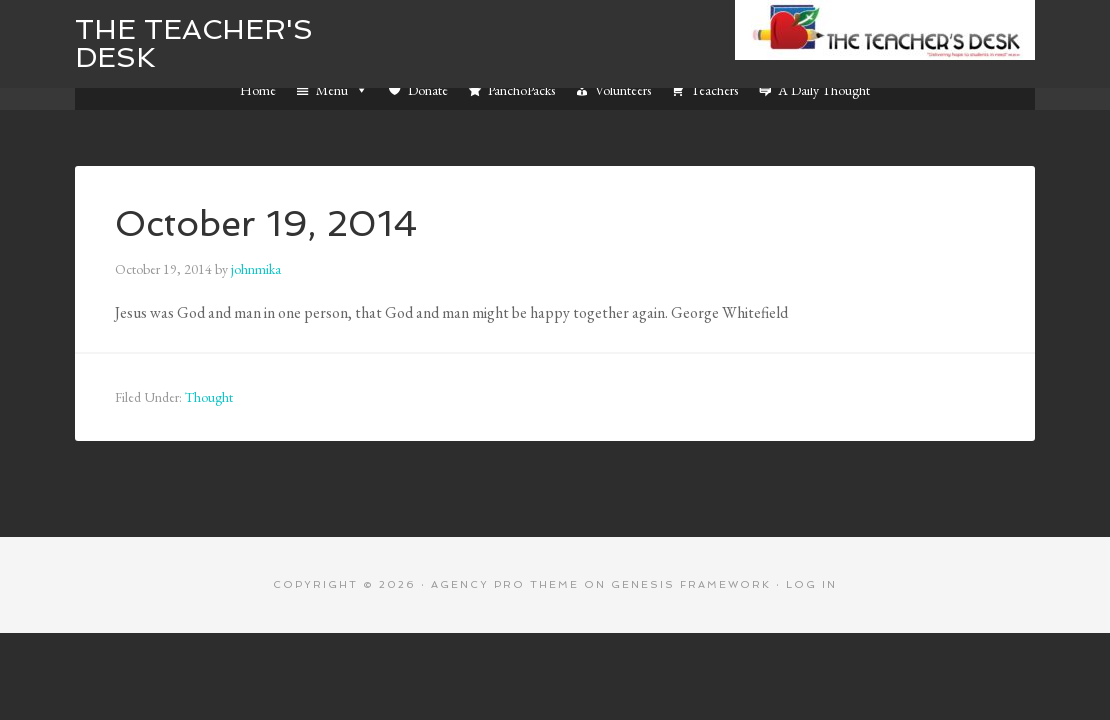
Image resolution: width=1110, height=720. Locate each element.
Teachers (714, 90)
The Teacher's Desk (194, 43)
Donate (428, 90)
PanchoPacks (521, 90)
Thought (209, 397)
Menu (342, 90)
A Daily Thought (824, 90)
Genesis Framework (691, 584)
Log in (811, 584)
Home (258, 90)
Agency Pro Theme (505, 584)
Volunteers (623, 90)
